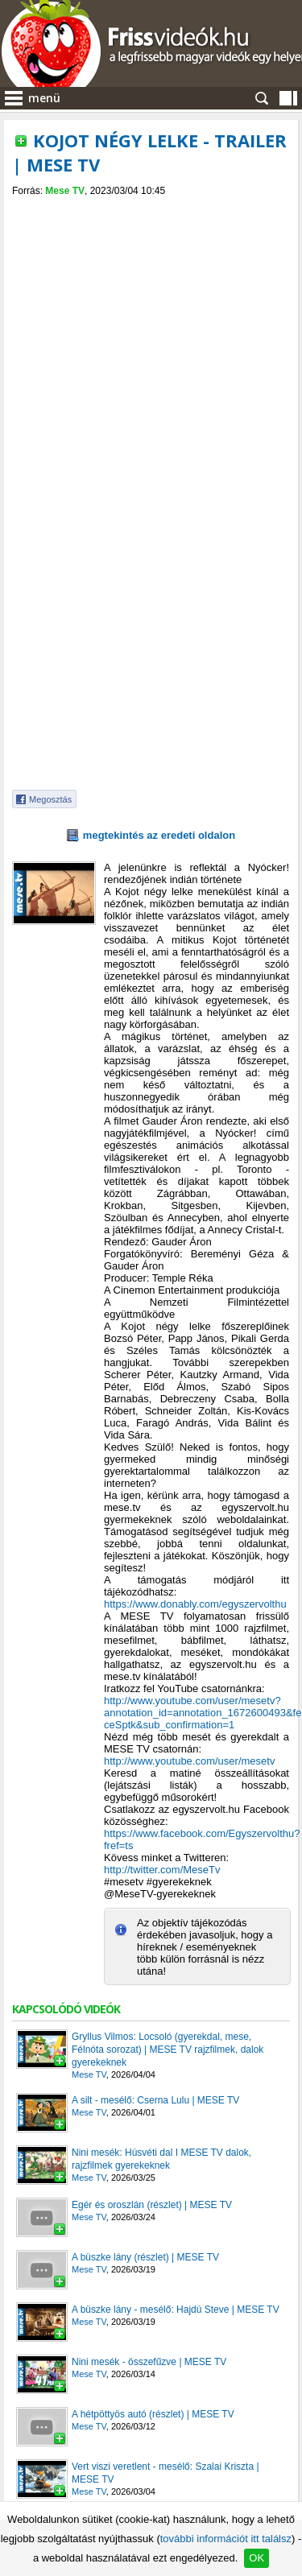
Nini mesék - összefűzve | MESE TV (149, 2362)
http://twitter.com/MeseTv (162, 1870)
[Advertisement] (151, 667)
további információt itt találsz (226, 2539)
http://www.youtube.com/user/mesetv (189, 1761)
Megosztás (50, 799)
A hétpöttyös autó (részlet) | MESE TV (153, 2414)
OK (256, 2558)
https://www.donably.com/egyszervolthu (195, 1604)
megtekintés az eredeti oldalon (159, 835)
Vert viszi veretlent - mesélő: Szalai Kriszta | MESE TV (165, 2473)
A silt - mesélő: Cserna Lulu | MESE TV (155, 2100)
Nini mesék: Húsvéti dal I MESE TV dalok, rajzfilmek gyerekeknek (161, 2159)
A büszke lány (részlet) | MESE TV (145, 2257)
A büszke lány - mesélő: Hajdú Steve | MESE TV (175, 2309)
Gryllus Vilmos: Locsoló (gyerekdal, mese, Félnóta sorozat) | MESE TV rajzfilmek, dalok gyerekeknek (167, 2049)
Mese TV (65, 190)
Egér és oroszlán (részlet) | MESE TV (152, 2205)
